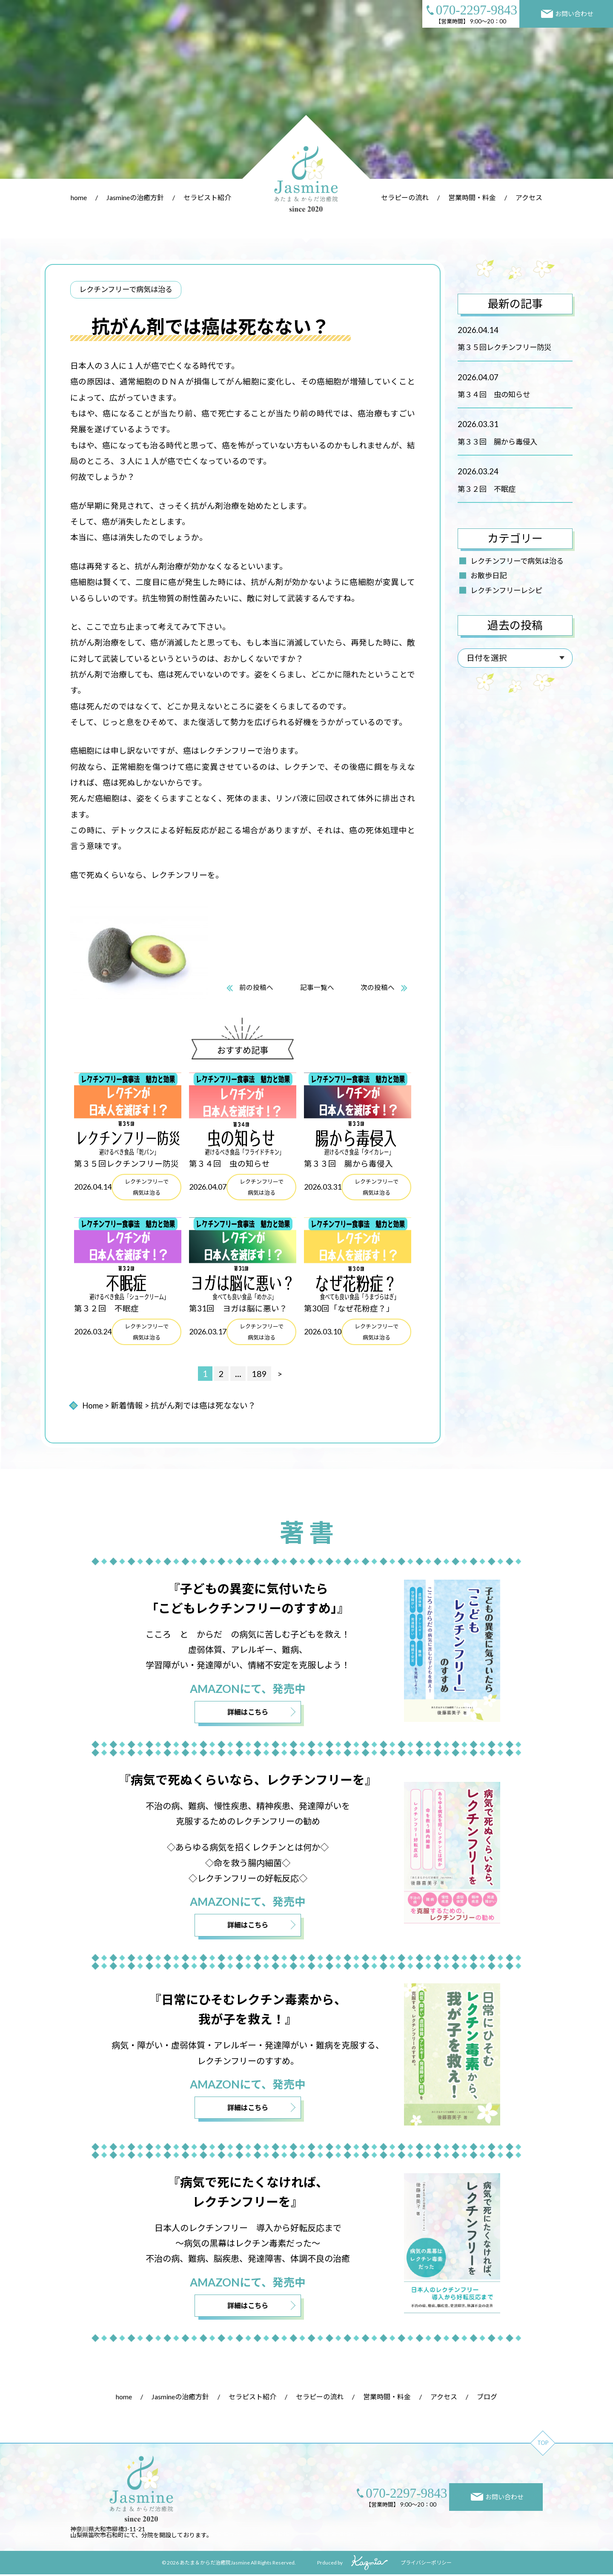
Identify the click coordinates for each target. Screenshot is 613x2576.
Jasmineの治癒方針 (135, 197)
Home (92, 1405)
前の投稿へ (256, 988)
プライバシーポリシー (426, 2564)
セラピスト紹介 (207, 197)
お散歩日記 (488, 575)
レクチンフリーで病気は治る (517, 561)
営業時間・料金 (472, 197)
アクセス (529, 197)
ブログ (487, 2398)
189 (259, 1373)
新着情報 (127, 1405)
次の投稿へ (378, 988)
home (79, 197)
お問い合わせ (567, 14)
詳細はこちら (247, 1712)
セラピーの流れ (405, 197)
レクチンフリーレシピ (506, 590)
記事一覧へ (317, 988)
